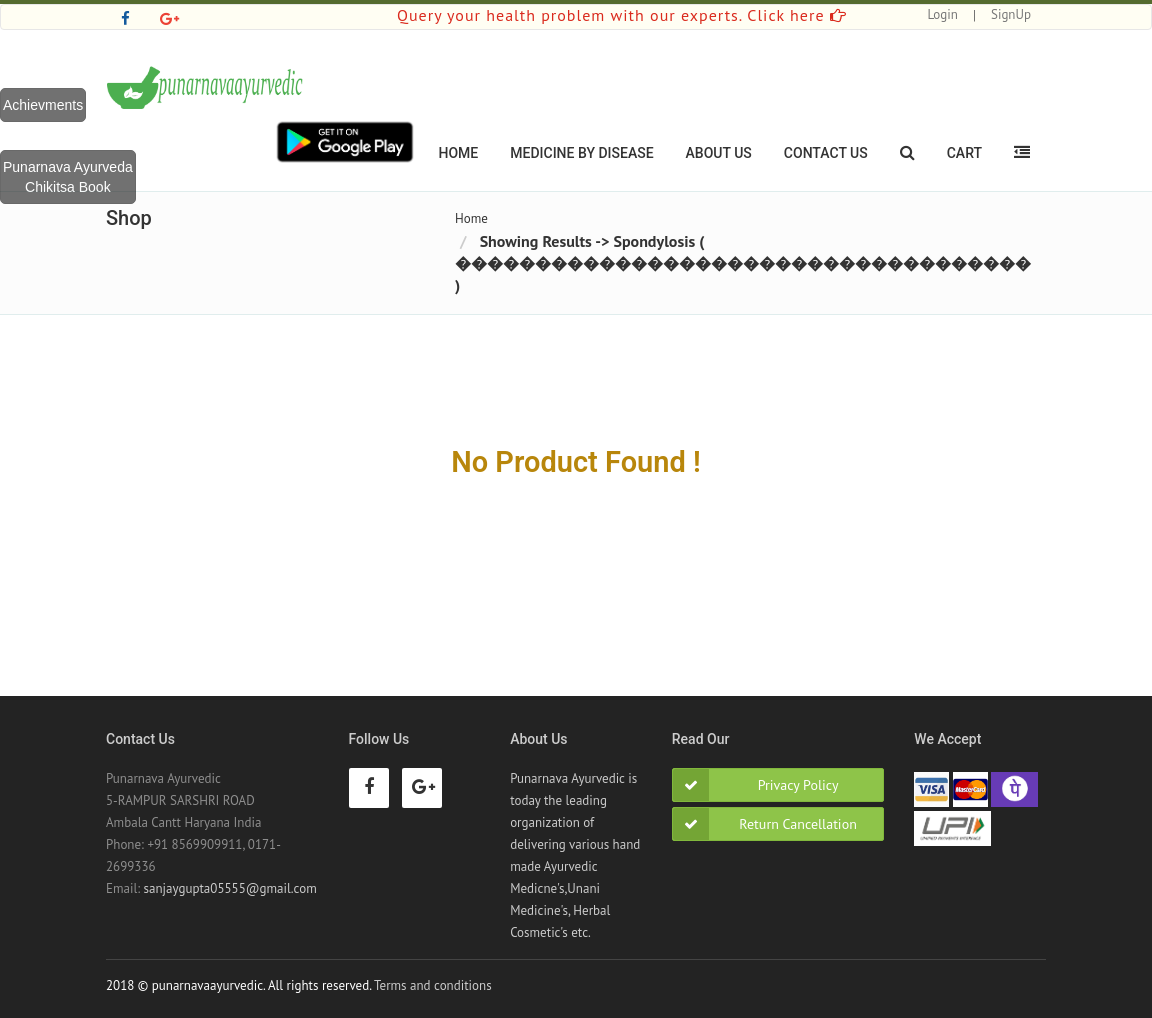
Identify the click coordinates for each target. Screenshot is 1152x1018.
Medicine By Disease (581, 153)
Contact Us (826, 153)
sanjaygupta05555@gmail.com (230, 888)
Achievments (43, 105)
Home (459, 153)
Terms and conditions (433, 985)
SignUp (1011, 14)
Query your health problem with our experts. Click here (622, 15)
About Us (719, 153)
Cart (964, 153)
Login (942, 14)
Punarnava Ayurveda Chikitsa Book (68, 177)
